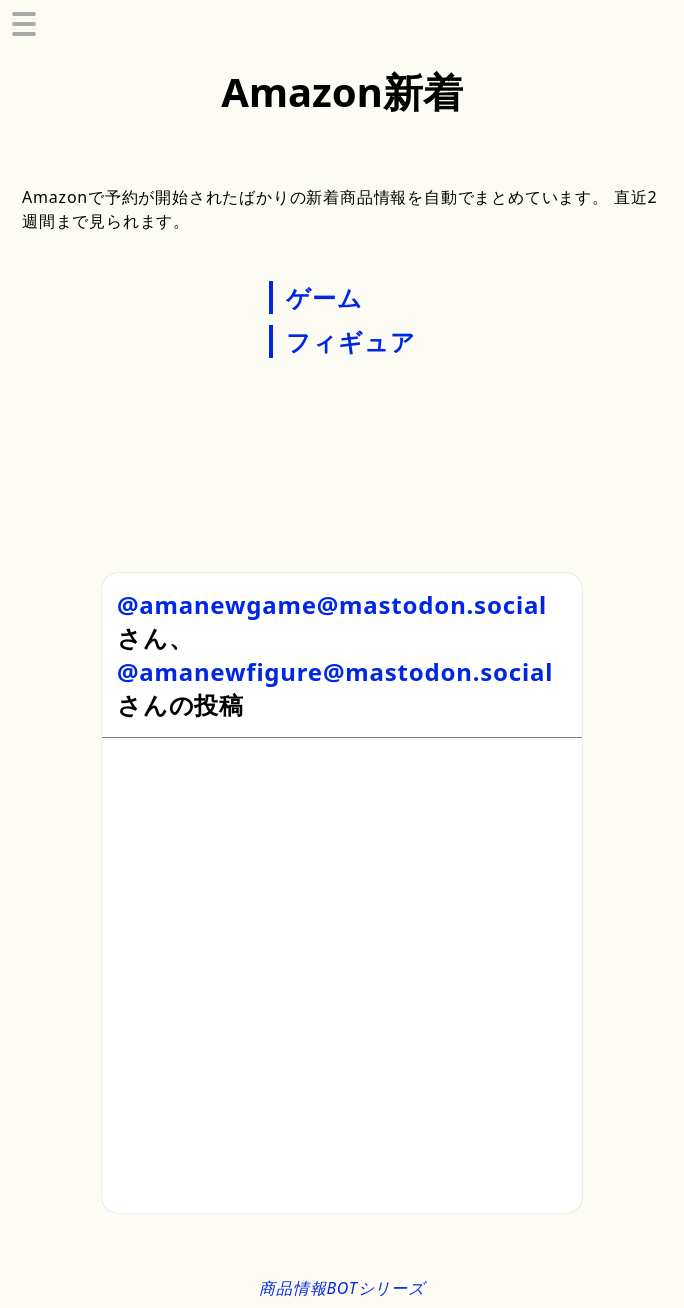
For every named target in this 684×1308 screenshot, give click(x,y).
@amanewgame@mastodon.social (332, 604)
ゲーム (324, 297)
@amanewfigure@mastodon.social (335, 671)
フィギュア (350, 341)
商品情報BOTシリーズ (341, 1288)
